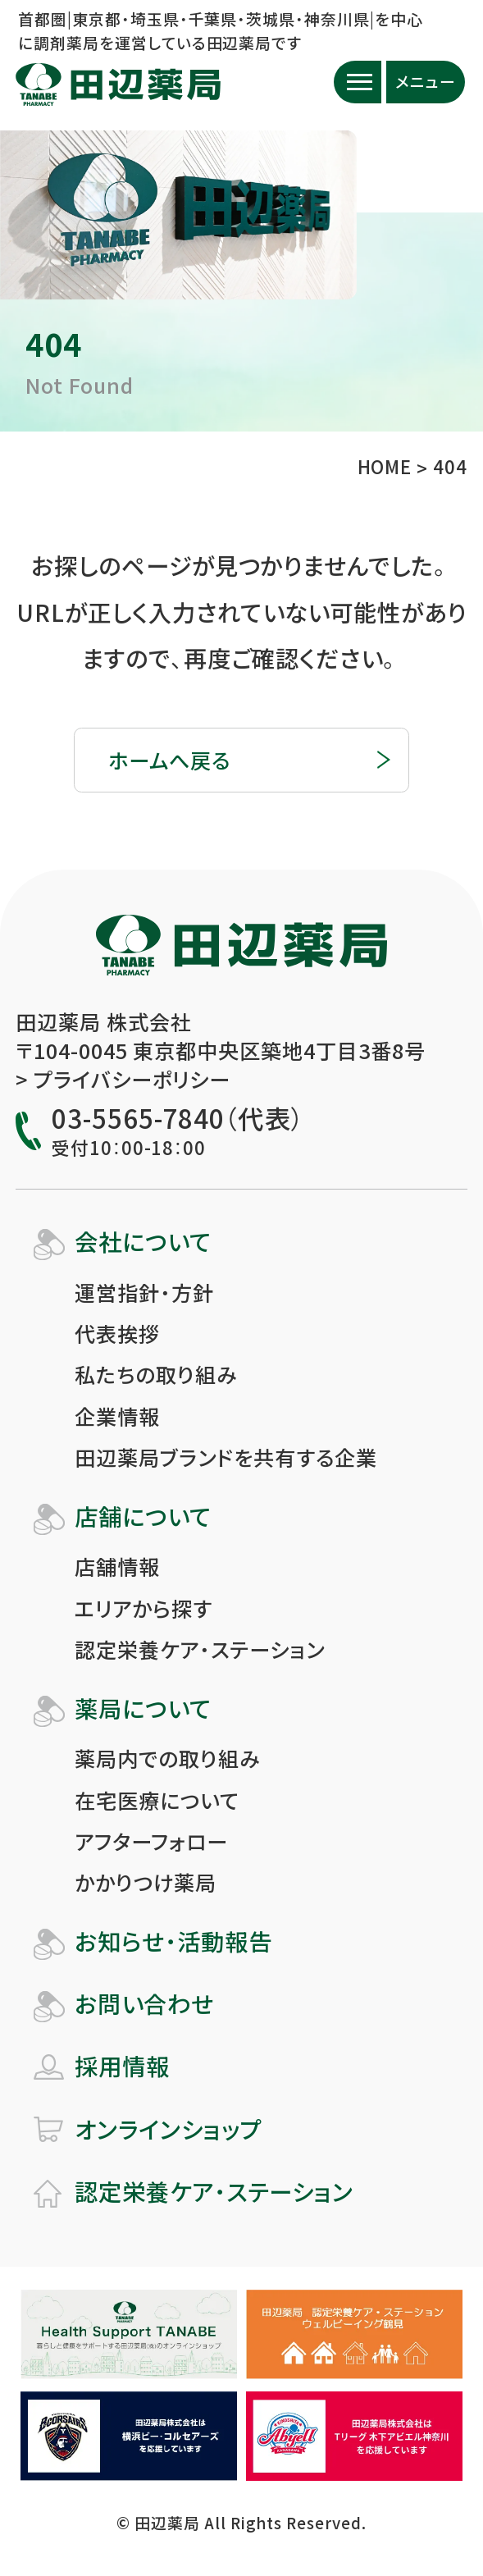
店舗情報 (117, 1566)
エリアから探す (143, 1608)
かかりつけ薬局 (145, 1882)
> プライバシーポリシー (123, 1079)
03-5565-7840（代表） (177, 1118)
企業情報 (117, 1416)
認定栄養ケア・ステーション (199, 1649)
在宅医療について (157, 1800)
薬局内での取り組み (167, 1758)
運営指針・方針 (144, 1292)
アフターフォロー (151, 1841)
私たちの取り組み (156, 1374)
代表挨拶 (117, 1333)
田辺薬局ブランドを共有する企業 (225, 1457)
